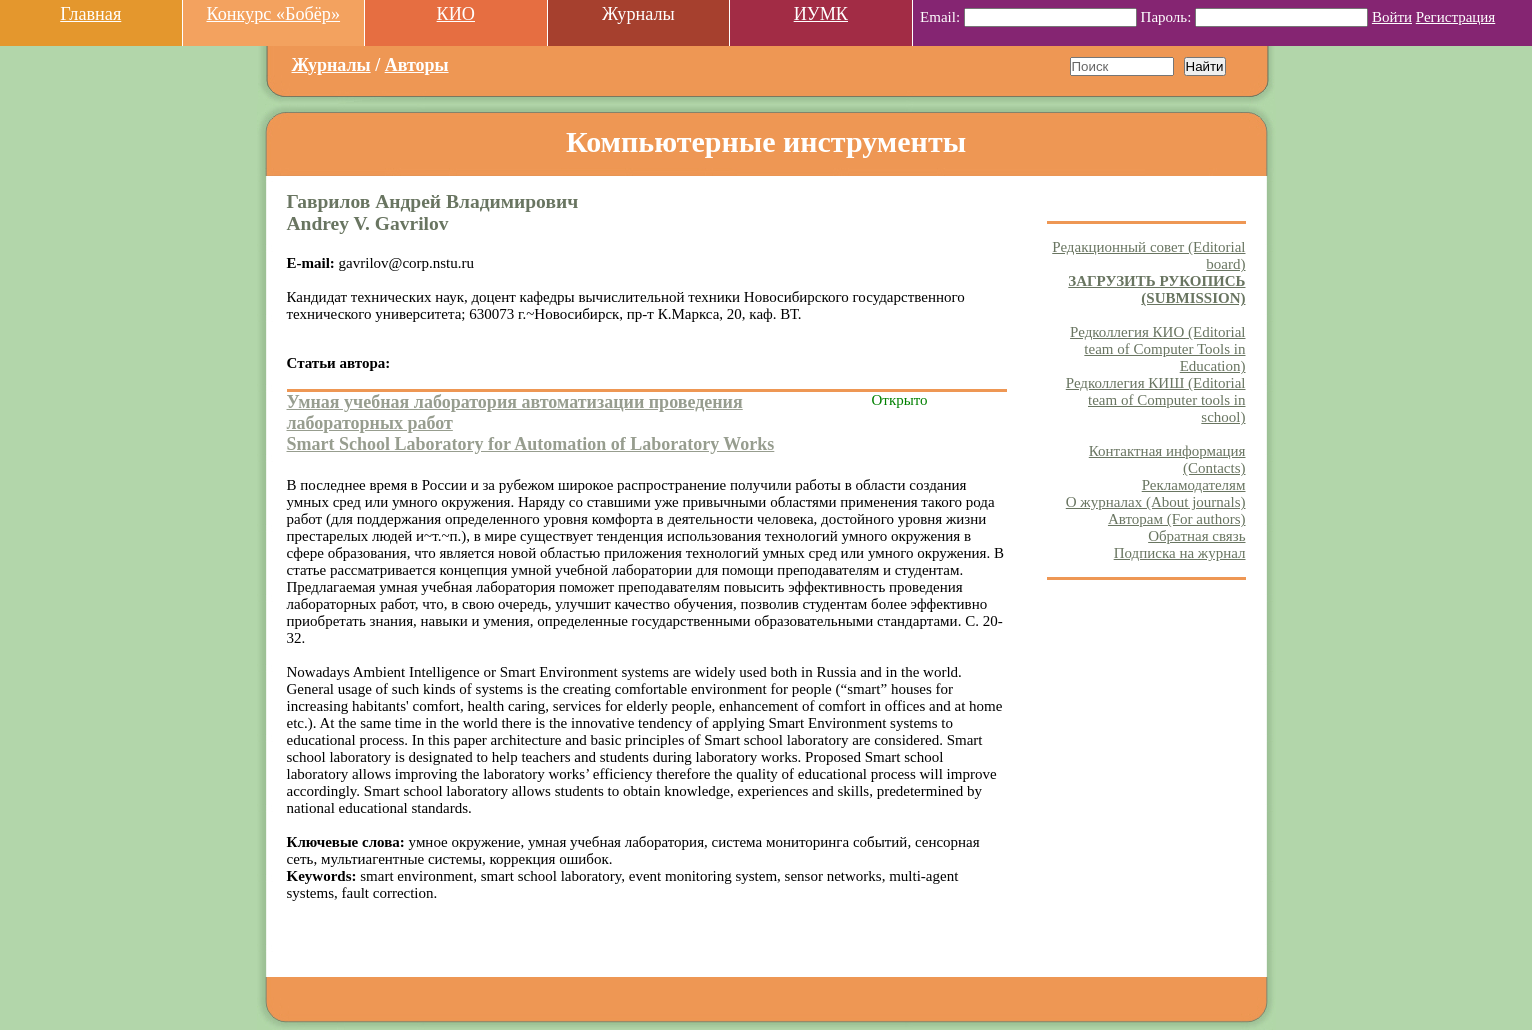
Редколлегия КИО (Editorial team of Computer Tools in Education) (1157, 349)
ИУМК (821, 14)
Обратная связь (1196, 536)
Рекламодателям (1194, 485)
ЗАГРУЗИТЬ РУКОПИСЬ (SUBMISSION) (1156, 289)
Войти (1392, 17)
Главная (90, 14)
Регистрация (1456, 17)
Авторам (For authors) (1177, 519)
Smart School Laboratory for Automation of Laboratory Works (531, 444)
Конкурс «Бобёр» (273, 14)
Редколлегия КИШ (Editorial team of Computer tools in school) (1156, 400)
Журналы (331, 65)
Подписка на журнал (1180, 553)
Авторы (417, 65)
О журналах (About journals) (1156, 502)
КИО (456, 14)
